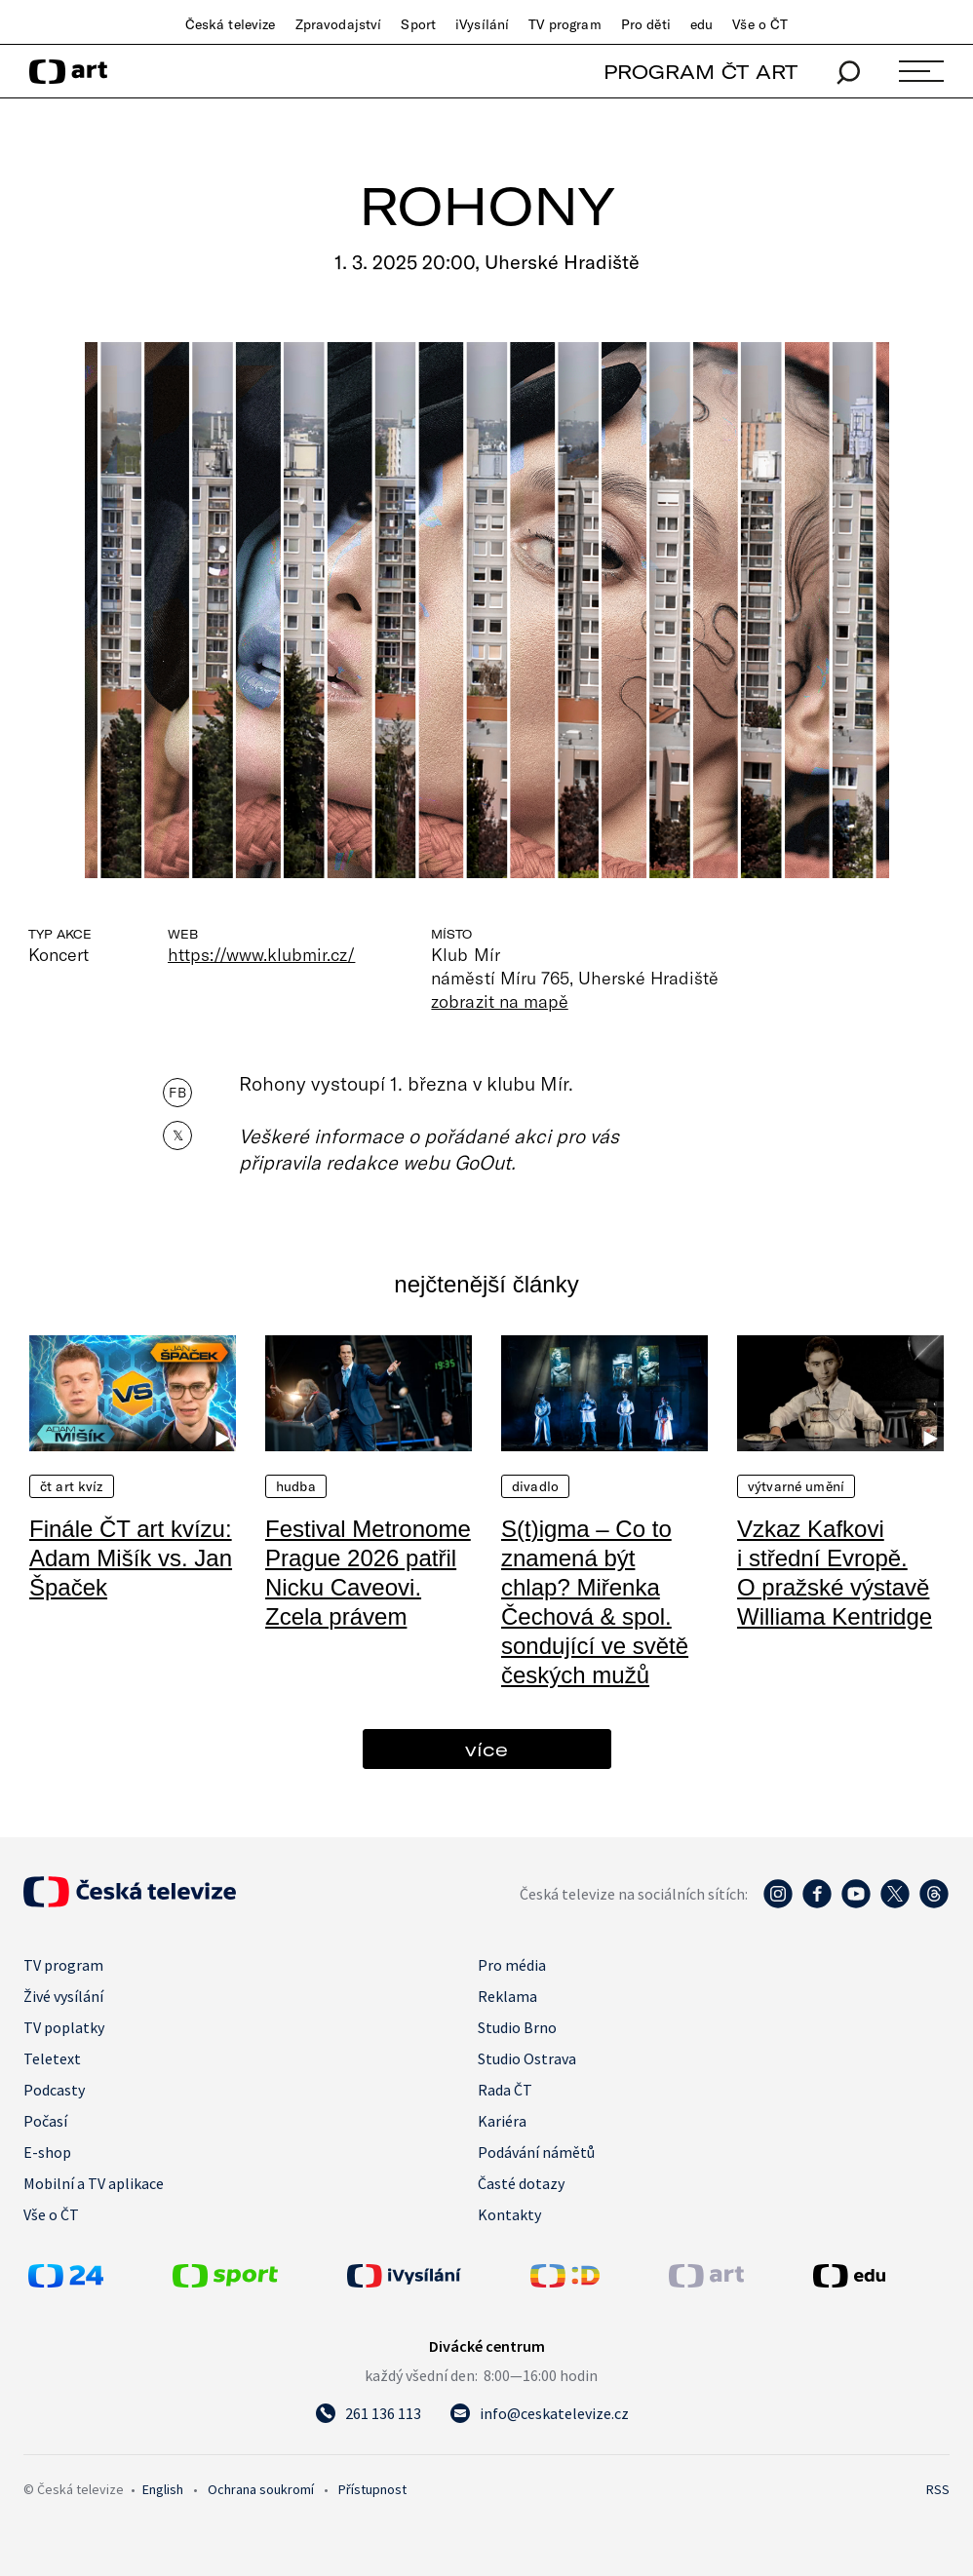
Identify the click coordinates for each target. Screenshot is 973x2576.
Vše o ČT (760, 24)
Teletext (52, 2058)
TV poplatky (63, 2027)
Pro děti (646, 24)
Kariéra (502, 2121)
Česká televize (230, 24)
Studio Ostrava (527, 2058)
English (162, 2489)
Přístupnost (372, 2489)
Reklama (507, 1996)
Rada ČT (505, 2089)
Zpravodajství (338, 24)
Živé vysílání (63, 1996)
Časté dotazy (521, 2183)
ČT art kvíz (71, 1486)
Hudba (296, 1486)
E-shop (47, 2152)
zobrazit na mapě (499, 1001)
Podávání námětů (536, 2152)
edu (701, 24)
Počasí (45, 2121)
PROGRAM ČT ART (700, 71)
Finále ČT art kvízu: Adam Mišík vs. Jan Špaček (130, 1558)
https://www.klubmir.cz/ (261, 954)
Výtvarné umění (796, 1486)
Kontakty (509, 2214)
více (486, 1749)
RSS (938, 2489)
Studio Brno (517, 2027)
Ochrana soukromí (261, 2489)
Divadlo (535, 1486)
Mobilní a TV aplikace (93, 2183)
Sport (418, 24)
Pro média (512, 1965)
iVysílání (482, 24)
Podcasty (54, 2089)
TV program (564, 24)
